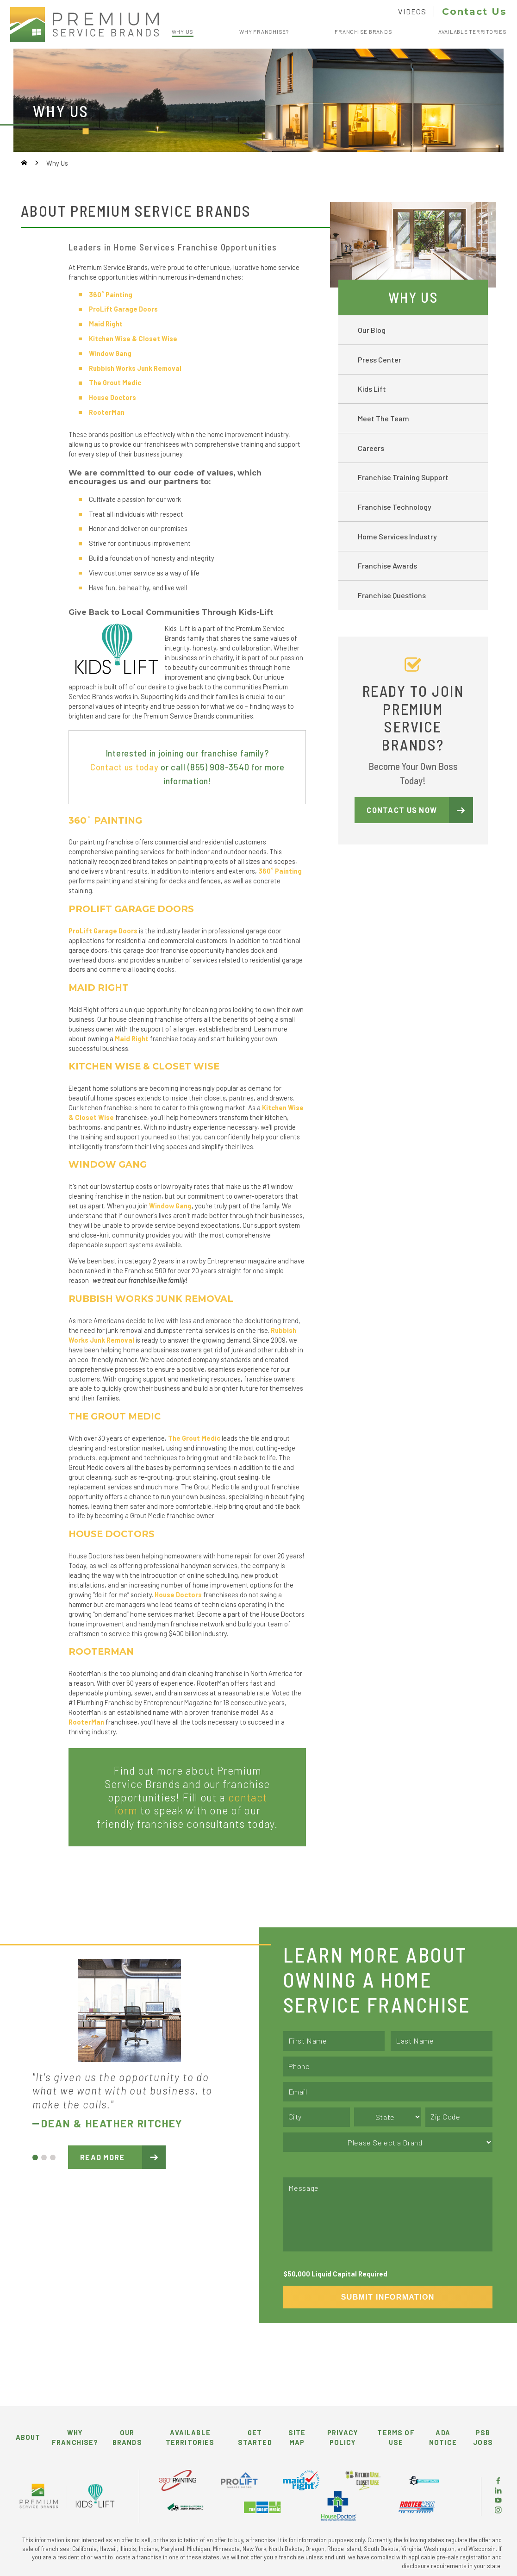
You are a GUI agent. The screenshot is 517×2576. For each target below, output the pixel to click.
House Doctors (112, 397)
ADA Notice (443, 2437)
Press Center (379, 359)
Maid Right (106, 323)
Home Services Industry (397, 536)
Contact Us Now (402, 810)
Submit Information (388, 2297)
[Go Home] (24, 163)
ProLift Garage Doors (123, 309)
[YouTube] (498, 2501)
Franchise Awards (387, 565)
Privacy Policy (342, 2437)
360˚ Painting (110, 294)
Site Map (297, 2437)
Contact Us (474, 11)
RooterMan (107, 412)
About (28, 2437)
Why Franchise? (75, 2437)
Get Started (255, 2437)
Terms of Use (395, 2437)
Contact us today (124, 767)
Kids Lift (372, 388)
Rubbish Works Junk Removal (135, 368)
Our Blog (372, 329)
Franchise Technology (394, 506)
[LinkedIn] (498, 2491)
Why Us (413, 297)
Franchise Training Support (403, 477)
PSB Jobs (483, 2437)
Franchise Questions (392, 595)
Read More (102, 2157)
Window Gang (170, 1205)
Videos (412, 11)
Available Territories (190, 2437)
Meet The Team (383, 418)
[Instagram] (498, 2511)
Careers (371, 448)
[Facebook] (498, 2481)
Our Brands (127, 2437)
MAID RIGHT (99, 987)
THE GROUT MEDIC (115, 1416)
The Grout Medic (194, 1438)
